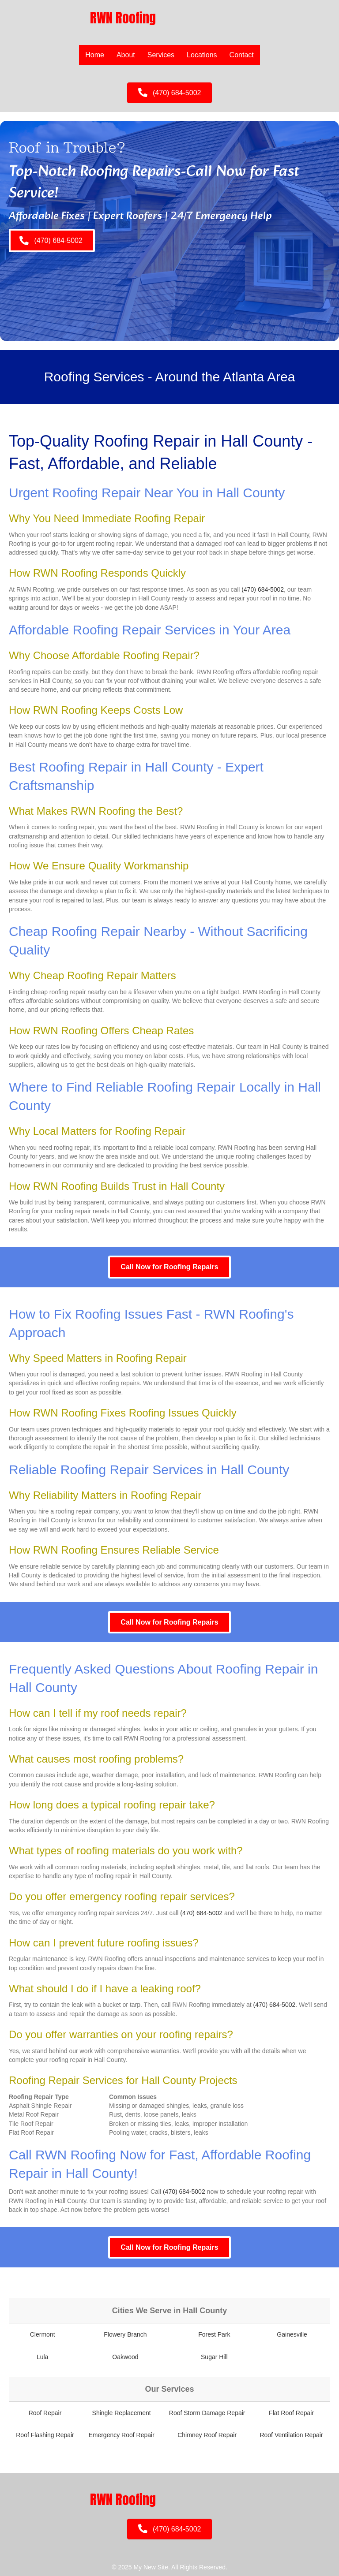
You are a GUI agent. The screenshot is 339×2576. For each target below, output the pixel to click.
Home (94, 55)
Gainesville (292, 2334)
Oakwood (125, 2356)
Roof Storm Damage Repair (207, 2412)
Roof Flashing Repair (45, 2434)
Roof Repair (45, 2412)
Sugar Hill (214, 2356)
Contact (242, 55)
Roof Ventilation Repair (291, 2434)
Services (160, 55)
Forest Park (214, 2334)
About (126, 55)
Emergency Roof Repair (121, 2434)
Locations (202, 55)
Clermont (42, 2334)
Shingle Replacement (121, 2412)
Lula (42, 2356)
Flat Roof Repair (291, 2412)
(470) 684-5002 (262, 589)
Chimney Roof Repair (207, 2434)
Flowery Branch (125, 2334)
